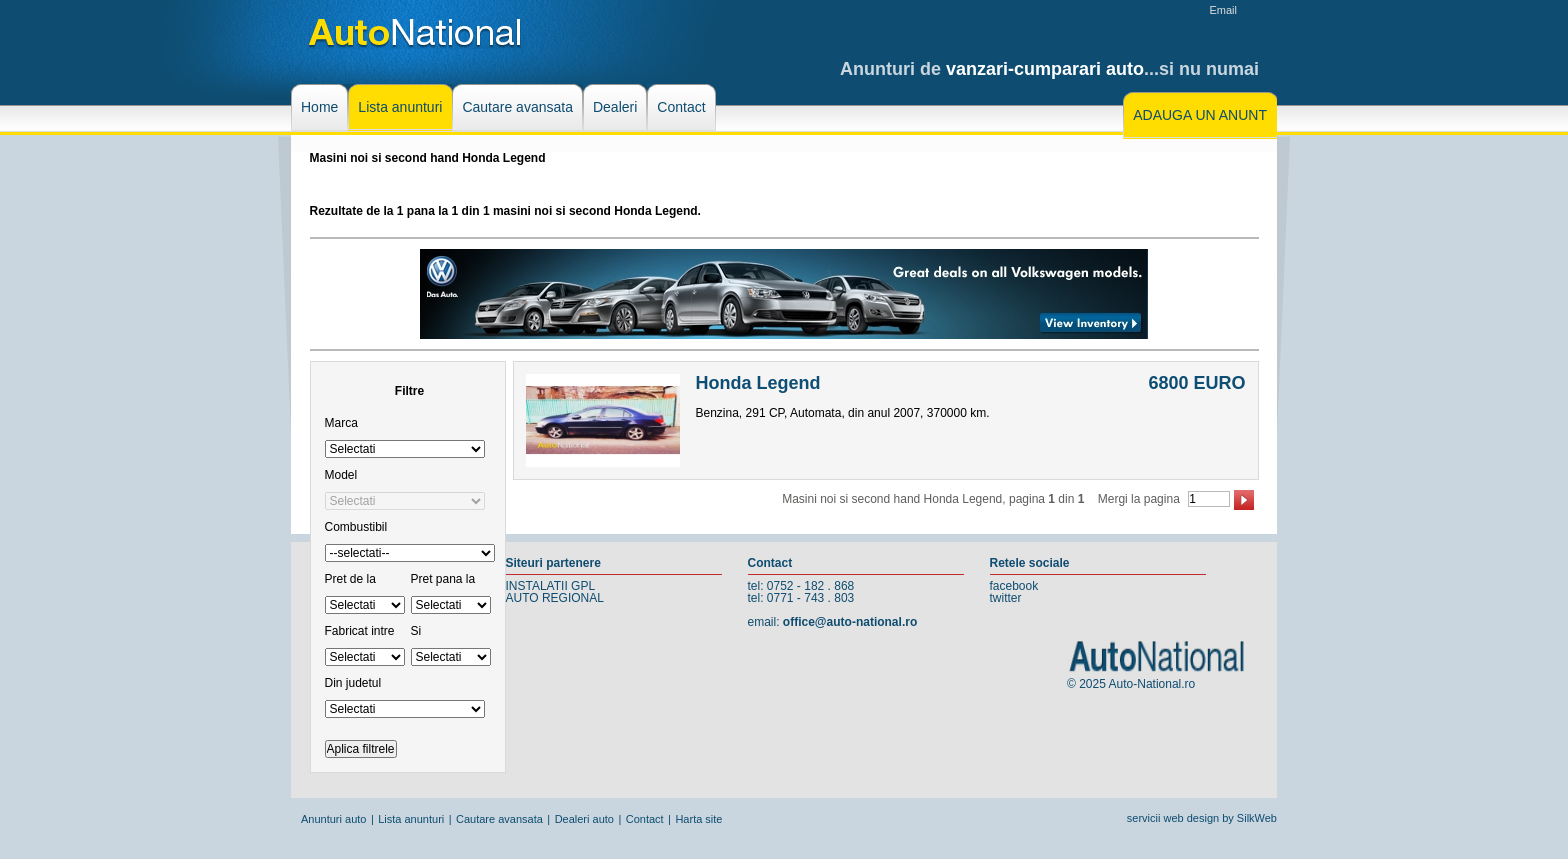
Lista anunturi (411, 819)
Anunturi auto (333, 819)
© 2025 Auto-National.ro (1131, 684)
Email (1223, 10)
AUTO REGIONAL (555, 598)
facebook (1014, 586)
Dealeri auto (584, 819)
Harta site (698, 819)
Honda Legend (758, 383)
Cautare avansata (499, 819)
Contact (645, 819)
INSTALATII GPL (551, 586)
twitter (1006, 598)
